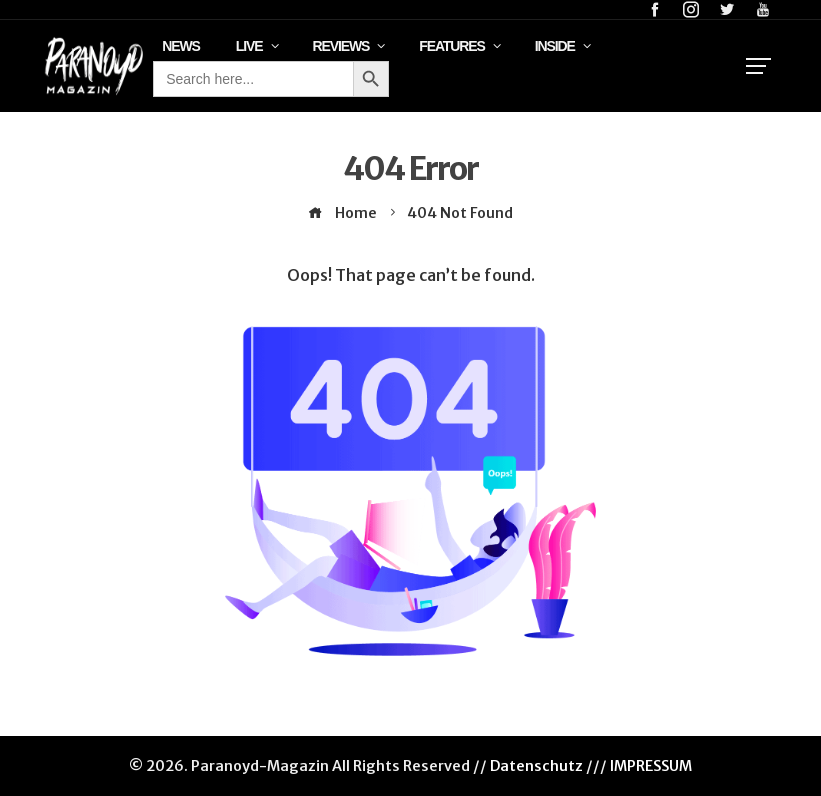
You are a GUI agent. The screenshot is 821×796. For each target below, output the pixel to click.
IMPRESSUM (651, 766)
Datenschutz (536, 766)
